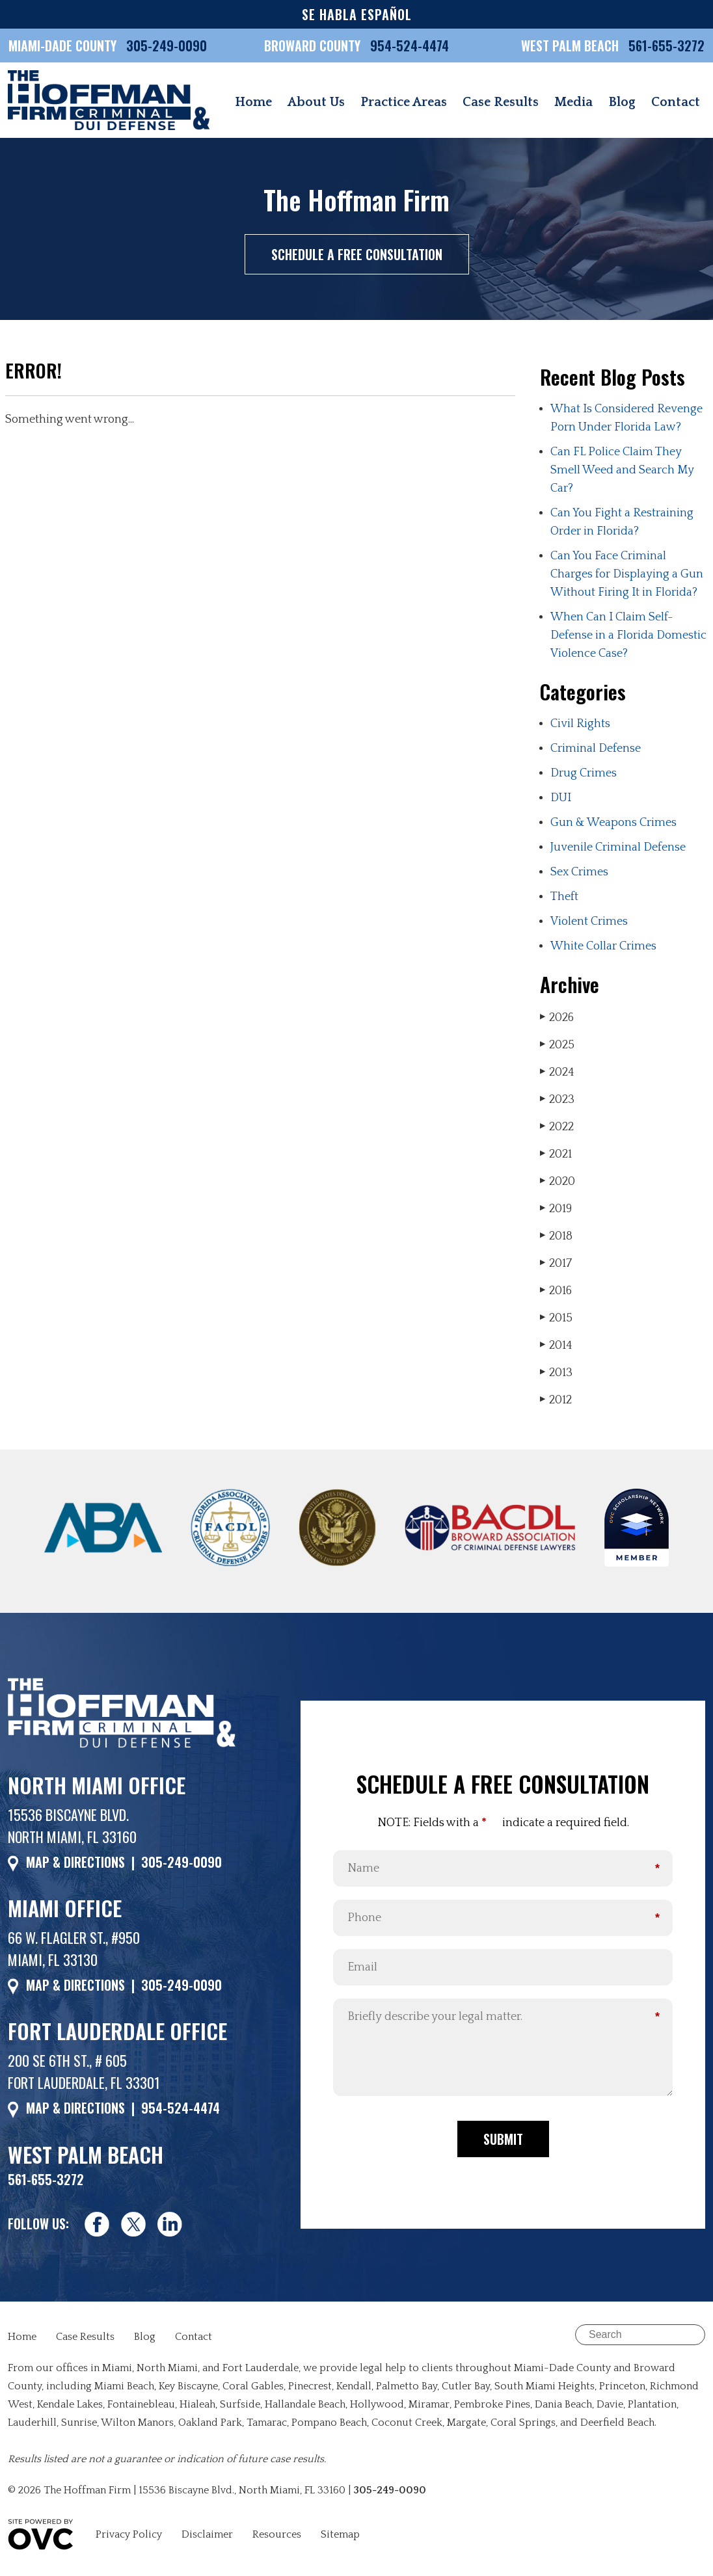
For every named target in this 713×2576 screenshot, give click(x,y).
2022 (557, 1127)
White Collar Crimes (603, 946)
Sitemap (340, 2534)
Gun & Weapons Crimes (613, 822)
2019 (556, 1209)
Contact (675, 102)
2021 (556, 1154)
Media (573, 102)
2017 (556, 1263)
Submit (503, 2139)
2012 (556, 1400)
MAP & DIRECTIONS (75, 1862)
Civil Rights (580, 723)
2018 (556, 1236)
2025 (557, 1045)
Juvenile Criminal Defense (618, 847)
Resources (276, 2534)
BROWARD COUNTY (314, 45)
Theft (564, 896)
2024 (557, 1072)
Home (253, 102)
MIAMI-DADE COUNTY (62, 45)
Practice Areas (403, 102)
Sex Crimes (579, 872)
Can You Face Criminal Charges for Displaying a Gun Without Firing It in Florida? (626, 574)
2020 (557, 1181)
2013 (556, 1372)
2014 (556, 1345)
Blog (622, 102)
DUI (560, 797)
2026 (557, 1017)
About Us (316, 102)
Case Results (501, 102)
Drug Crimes (583, 773)
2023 (557, 1099)
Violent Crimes (589, 921)
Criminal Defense (595, 748)
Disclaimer (207, 2534)
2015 (556, 1318)
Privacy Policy (129, 2534)
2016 (556, 1291)
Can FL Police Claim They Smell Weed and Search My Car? (622, 470)
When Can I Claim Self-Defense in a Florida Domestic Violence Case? (628, 635)
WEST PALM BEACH (571, 45)
